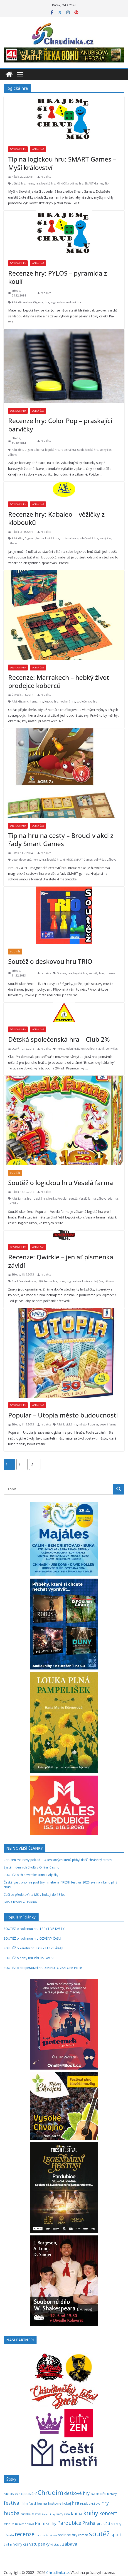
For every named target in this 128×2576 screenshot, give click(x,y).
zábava (12, 455)
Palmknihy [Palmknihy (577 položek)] (46, 2523)
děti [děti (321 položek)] (103, 2493)
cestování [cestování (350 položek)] (29, 2493)
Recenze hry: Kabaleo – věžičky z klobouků (56, 518)
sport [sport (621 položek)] (116, 2534)
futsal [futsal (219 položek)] (32, 2503)
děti (20, 450)
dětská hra (18, 183)
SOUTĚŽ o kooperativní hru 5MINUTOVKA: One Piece (43, 1968)
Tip (107, 183)
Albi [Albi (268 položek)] (6, 2494)
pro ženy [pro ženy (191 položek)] (116, 2524)
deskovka (30, 1281)
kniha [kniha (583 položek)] (76, 2513)
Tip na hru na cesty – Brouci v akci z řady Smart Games (60, 839)
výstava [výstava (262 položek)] (55, 2544)
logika (52, 1199)
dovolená (25, 860)
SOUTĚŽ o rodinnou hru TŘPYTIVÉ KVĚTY (34, 1928)
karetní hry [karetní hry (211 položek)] (49, 2514)
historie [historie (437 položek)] (55, 2503)
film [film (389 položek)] (25, 2503)
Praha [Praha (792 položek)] (89, 2523)
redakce (46, 177)
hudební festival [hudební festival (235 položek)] (31, 2514)
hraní (62, 1281)
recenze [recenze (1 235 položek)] (24, 2534)
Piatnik (100, 1049)
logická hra (48, 183)
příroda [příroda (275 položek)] (9, 2535)
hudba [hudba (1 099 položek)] (12, 2513)
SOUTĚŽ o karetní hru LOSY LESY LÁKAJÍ (33, 1948)
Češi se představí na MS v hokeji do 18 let (34, 1894)
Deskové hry (18, 149)
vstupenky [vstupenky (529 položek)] (39, 2544)
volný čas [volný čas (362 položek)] (20, 2544)
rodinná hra (76, 183)
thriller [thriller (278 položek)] (8, 2544)
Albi (14, 302)
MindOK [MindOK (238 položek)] (9, 2524)
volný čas (105, 450)
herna (30, 183)
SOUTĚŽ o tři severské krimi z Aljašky (31, 1875)
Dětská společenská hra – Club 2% (59, 1039)
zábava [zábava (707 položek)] (69, 2544)
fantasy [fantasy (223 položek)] (112, 2494)
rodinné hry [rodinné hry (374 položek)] (67, 2534)
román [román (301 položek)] (83, 2535)
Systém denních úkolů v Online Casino (31, 1867)
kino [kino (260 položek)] (67, 2514)
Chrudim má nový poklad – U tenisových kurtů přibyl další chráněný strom (58, 1860)
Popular (62, 1199)
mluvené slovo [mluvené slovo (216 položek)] (24, 2524)
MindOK (62, 183)
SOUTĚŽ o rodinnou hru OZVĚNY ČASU (32, 1938)
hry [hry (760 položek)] (105, 2503)
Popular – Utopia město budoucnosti (63, 1415)
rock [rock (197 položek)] (38, 2535)
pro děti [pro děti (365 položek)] (103, 2523)
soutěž (93, 973)
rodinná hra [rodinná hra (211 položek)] (49, 2535)
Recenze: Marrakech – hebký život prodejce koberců (58, 681)
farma (22, 1199)
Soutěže (15, 951)
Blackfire (17, 1281)
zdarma (110, 973)
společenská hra (87, 450)
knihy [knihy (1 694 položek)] (90, 2513)
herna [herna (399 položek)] (42, 2503)
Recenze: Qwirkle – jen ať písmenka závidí (60, 1261)
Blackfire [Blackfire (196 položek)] (15, 2494)
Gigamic (38, 302)
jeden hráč (72, 1049)
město (83, 1424)
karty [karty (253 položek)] (60, 2514)
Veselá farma (87, 1199)
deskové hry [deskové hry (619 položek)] (77, 2493)
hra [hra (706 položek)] (75, 2503)
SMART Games (94, 183)
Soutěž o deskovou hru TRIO (50, 961)
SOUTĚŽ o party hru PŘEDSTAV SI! (29, 1958)
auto (15, 860)
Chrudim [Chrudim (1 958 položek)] (50, 2492)
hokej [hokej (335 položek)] (66, 2503)
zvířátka (13, 1203)
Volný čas (38, 149)
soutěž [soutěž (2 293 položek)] (99, 2533)
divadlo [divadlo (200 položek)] (95, 2494)
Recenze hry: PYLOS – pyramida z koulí (57, 277)
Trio (101, 973)
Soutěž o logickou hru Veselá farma (60, 1182)
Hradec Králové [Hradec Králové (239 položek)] (90, 2504)
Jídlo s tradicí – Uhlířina (20, 1902)
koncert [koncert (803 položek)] (108, 2513)
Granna (61, 973)
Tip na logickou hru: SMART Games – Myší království (62, 163)
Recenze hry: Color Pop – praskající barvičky (60, 424)
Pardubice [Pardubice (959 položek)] (69, 2522)
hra (38, 183)
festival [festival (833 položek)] (12, 2502)
